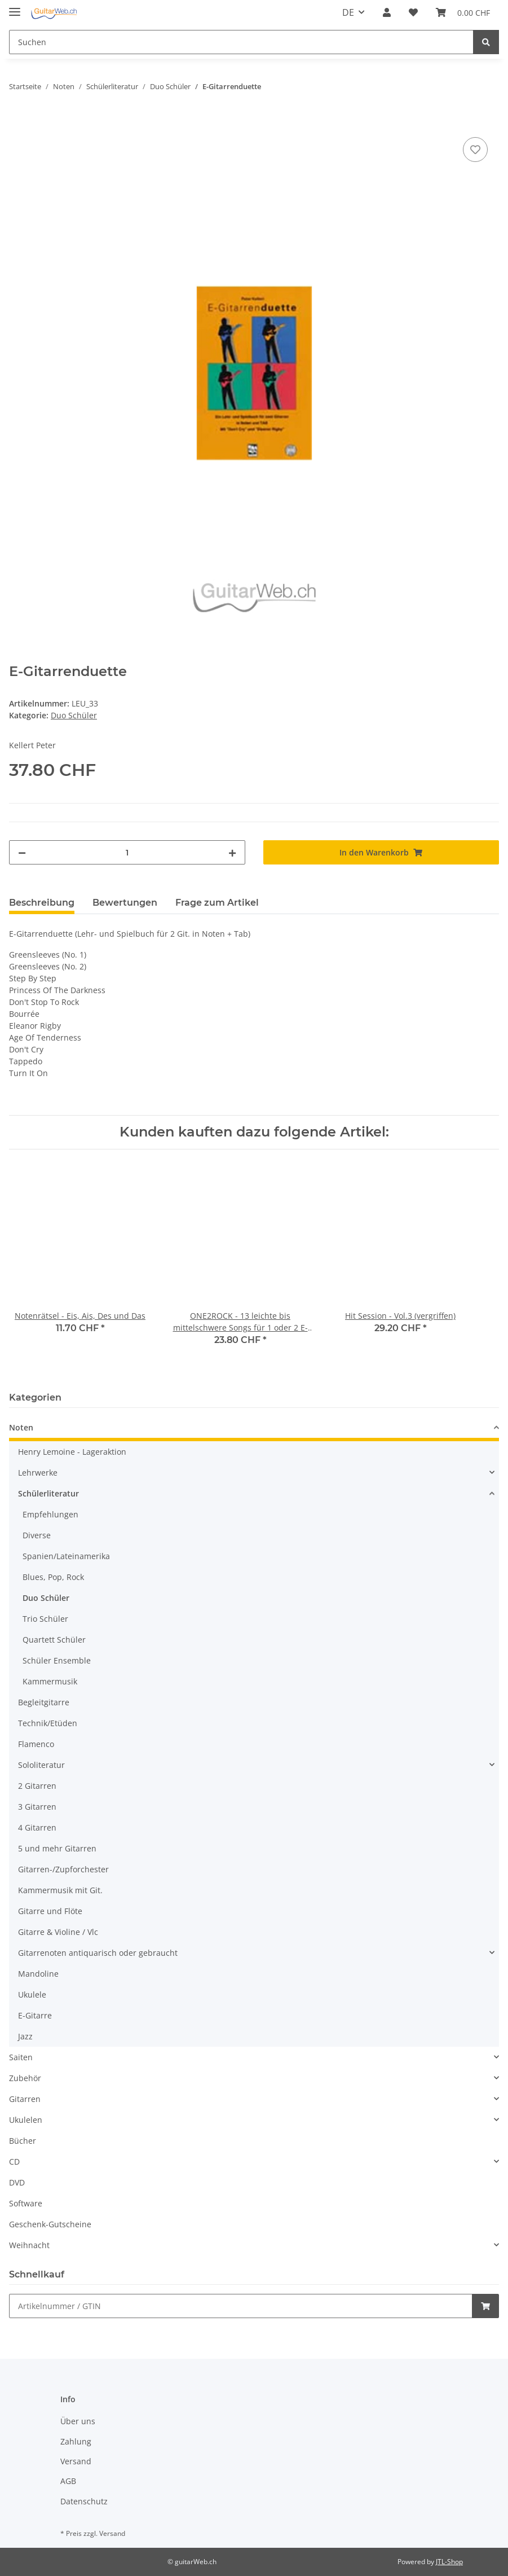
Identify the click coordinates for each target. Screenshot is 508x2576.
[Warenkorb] (463, 12)
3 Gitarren (37, 1806)
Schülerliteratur (48, 1493)
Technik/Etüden (47, 1723)
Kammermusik (50, 1681)
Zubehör (25, 2078)
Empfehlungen (50, 1514)
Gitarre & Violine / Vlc (58, 1931)
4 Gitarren (37, 1827)
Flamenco (36, 1744)
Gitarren (25, 2099)
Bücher (22, 2140)
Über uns (77, 2421)
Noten (21, 1427)
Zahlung (75, 2441)
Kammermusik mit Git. (60, 1890)
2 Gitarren (37, 1785)
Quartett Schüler (54, 1639)
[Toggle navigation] (14, 7)
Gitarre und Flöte (50, 1911)
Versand (75, 2461)
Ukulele (32, 1994)
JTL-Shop (449, 2561)
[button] (387, 12)
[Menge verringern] (22, 852)
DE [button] (348, 12)
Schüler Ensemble (57, 1660)
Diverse (37, 1535)
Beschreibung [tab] (41, 902)
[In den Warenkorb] (18, 122)
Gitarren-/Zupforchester (63, 1869)
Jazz (25, 2036)
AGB (68, 2481)
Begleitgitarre (43, 1702)
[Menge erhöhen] (232, 852)
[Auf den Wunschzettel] (475, 149)
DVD (17, 2182)
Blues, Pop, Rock (53, 1577)
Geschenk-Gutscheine (50, 2224)
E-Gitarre (35, 2015)
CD (14, 2161)
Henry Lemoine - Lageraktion (72, 1451)
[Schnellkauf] (240, 2306)
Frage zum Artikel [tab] (217, 902)
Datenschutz (84, 2501)
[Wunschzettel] (413, 12)
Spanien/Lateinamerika (66, 1556)
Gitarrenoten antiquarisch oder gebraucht (98, 1952)
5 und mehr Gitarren (57, 1848)
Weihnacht (29, 2245)
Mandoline (38, 1973)
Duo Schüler (74, 715)
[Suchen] (241, 42)
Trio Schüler (45, 1618)
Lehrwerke (38, 1472)
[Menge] (127, 852)
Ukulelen (25, 2119)
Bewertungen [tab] (124, 902)
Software (25, 2203)
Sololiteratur (41, 1764)
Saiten (21, 2057)
